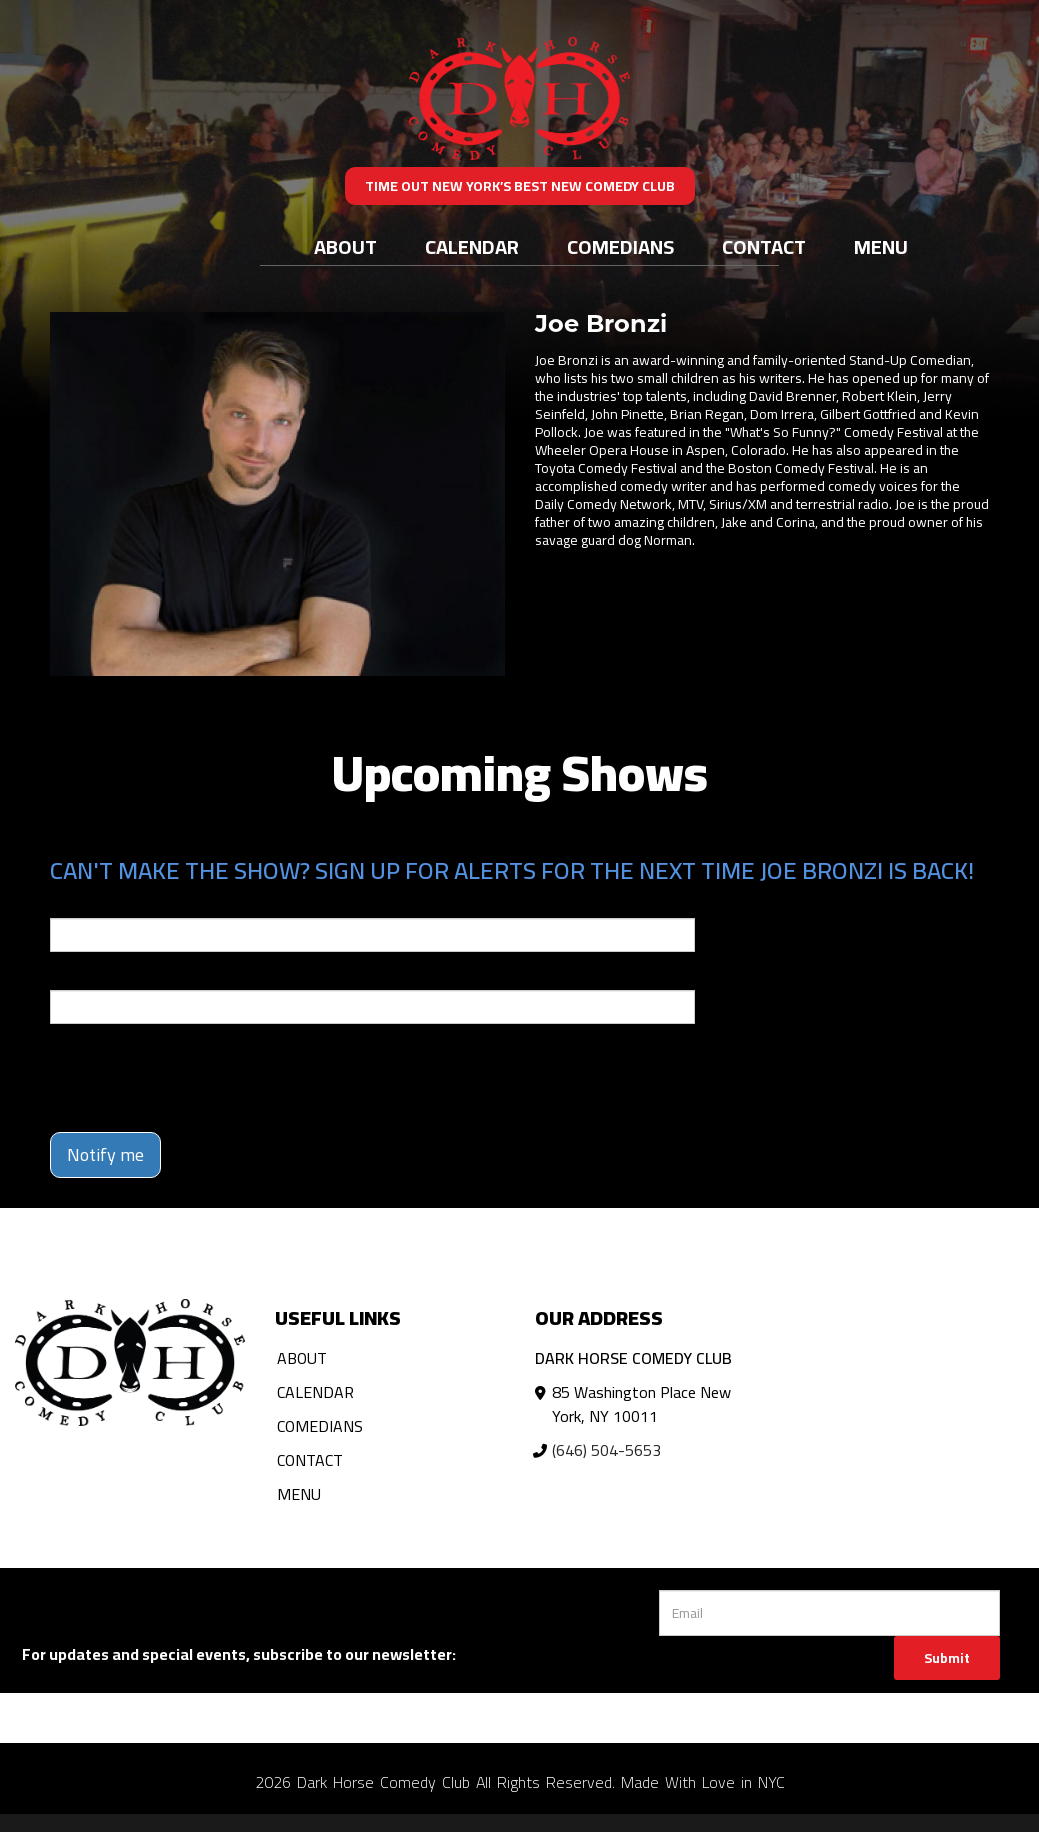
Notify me (105, 1154)
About (345, 246)
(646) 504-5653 (606, 1450)
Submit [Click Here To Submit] (947, 1658)
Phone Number (98, 976)
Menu (881, 246)
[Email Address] (829, 1613)
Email (68, 904)
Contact (764, 246)
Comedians (620, 246)
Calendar (472, 246)
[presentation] (202, 1078)
